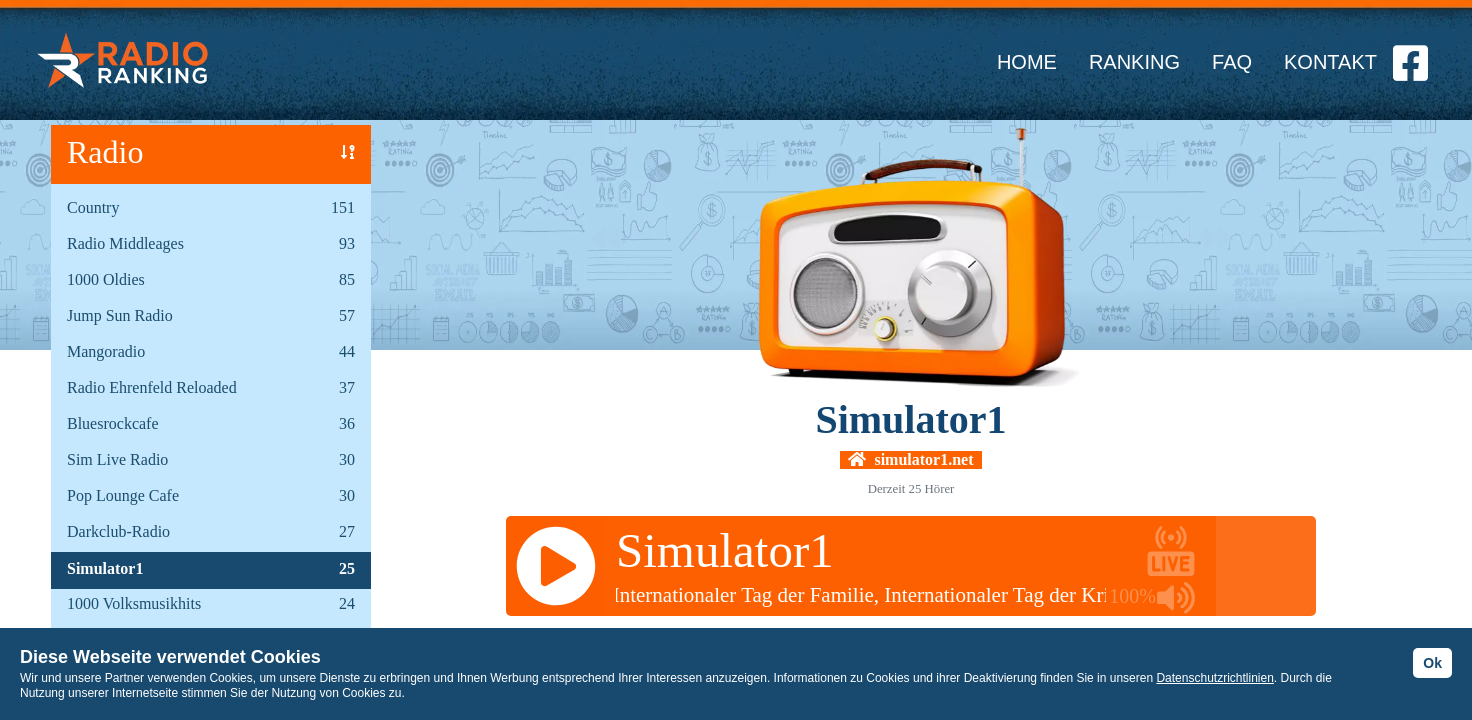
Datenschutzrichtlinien (1214, 678)
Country (93, 207)
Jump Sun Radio (120, 315)
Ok (1432, 663)
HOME (1027, 62)
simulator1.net (910, 459)
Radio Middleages (125, 243)
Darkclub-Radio (118, 531)
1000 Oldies (106, 279)
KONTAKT (1330, 62)
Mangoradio (106, 351)
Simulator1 (105, 568)
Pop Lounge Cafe (123, 495)
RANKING (1134, 62)
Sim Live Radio (117, 459)
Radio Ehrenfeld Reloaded (152, 387)
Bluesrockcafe (113, 423)
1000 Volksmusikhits (134, 603)
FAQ (1232, 62)
